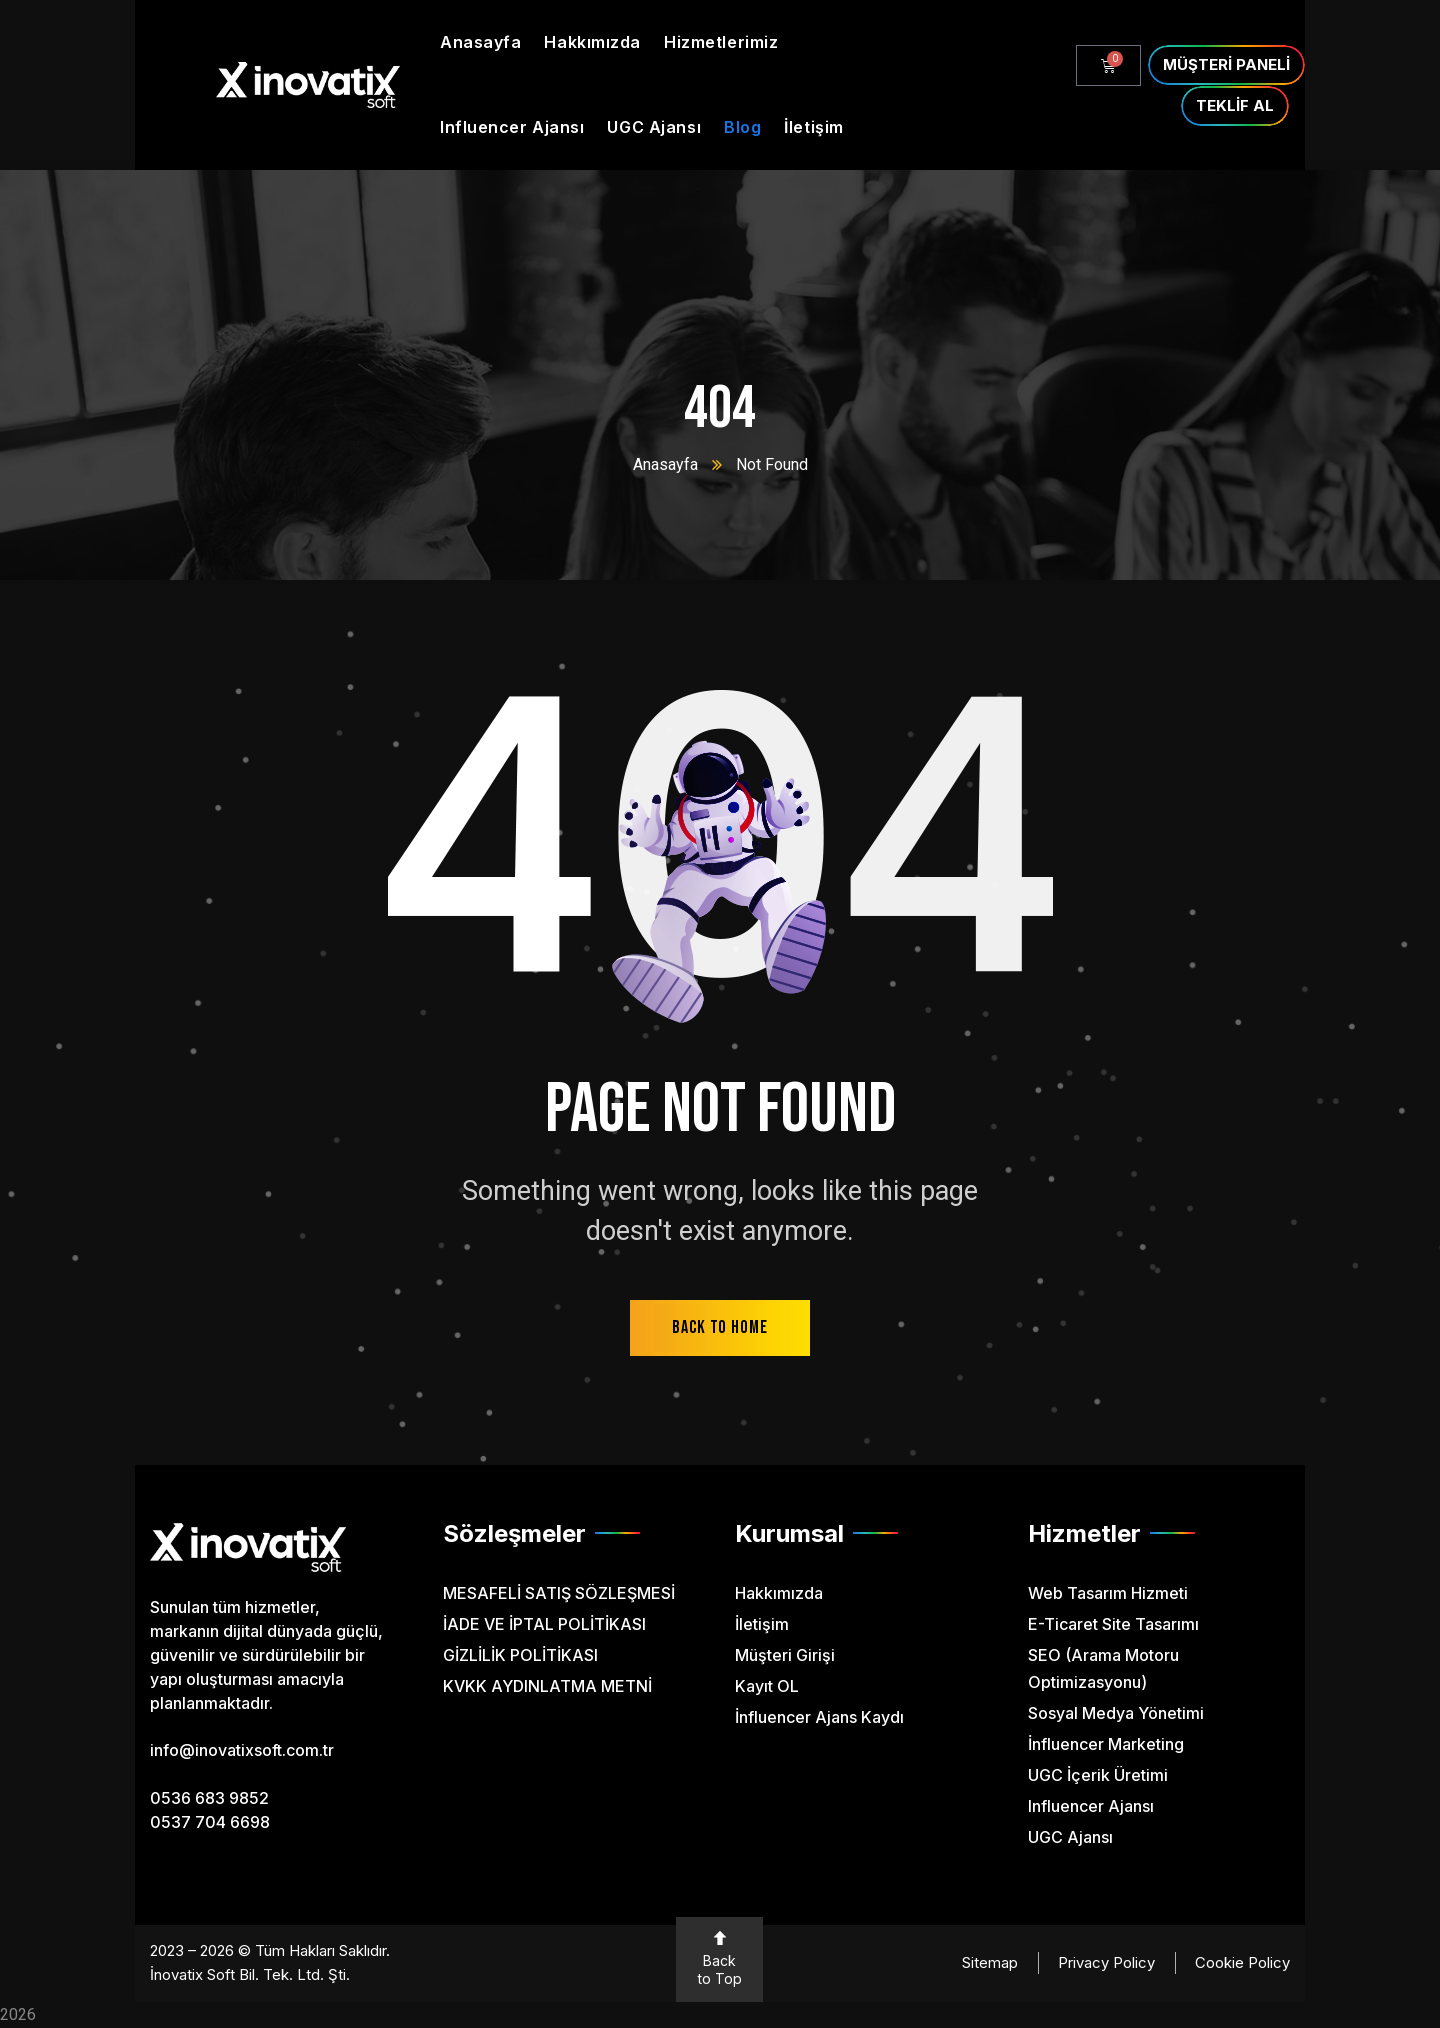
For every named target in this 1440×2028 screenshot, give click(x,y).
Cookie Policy (1242, 1962)
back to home (720, 1327)
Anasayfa (665, 464)
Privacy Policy (1106, 1962)
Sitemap (990, 1962)
